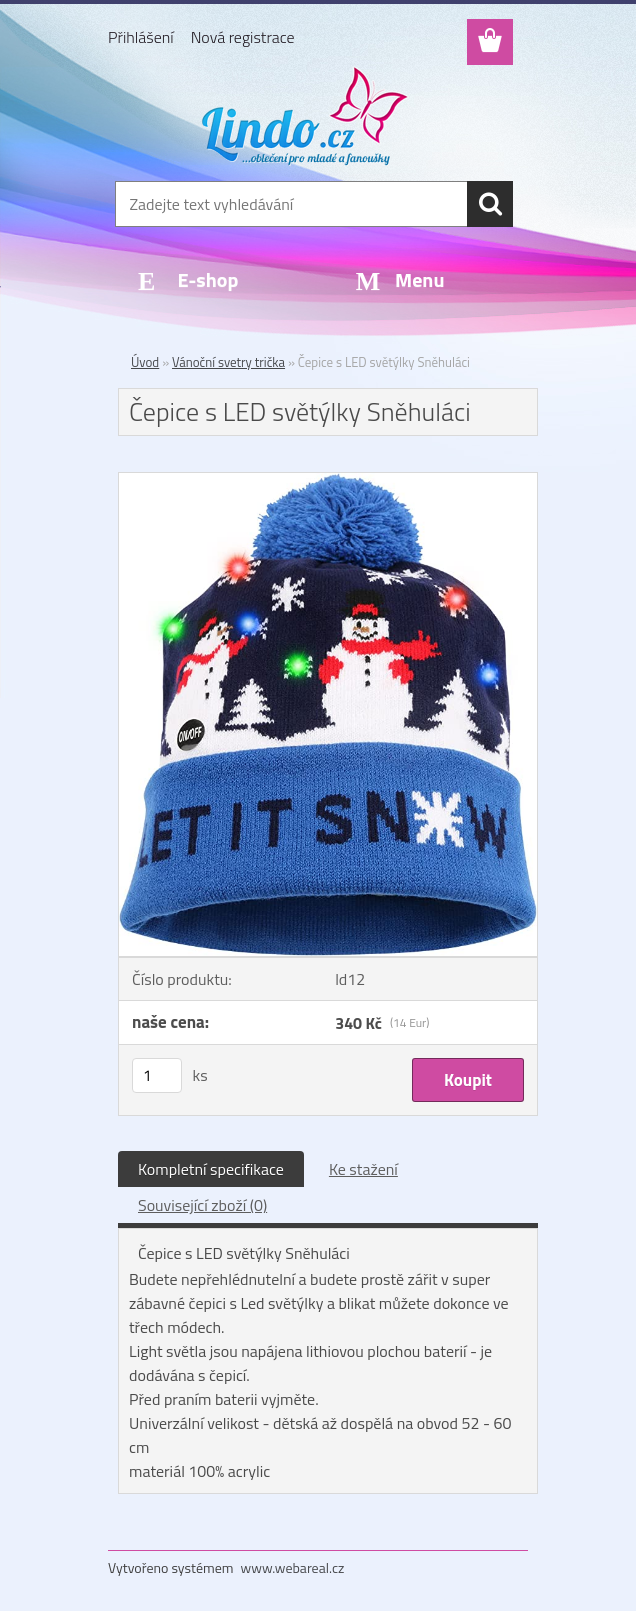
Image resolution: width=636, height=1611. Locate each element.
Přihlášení (141, 37)
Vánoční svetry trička (228, 362)
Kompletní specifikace (211, 1169)
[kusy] (157, 1075)
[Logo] (305, 116)
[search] (490, 204)
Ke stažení (363, 1169)
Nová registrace (243, 37)
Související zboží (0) (202, 1205)
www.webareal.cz (293, 1567)
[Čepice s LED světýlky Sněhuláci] (328, 481)
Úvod (145, 362)
